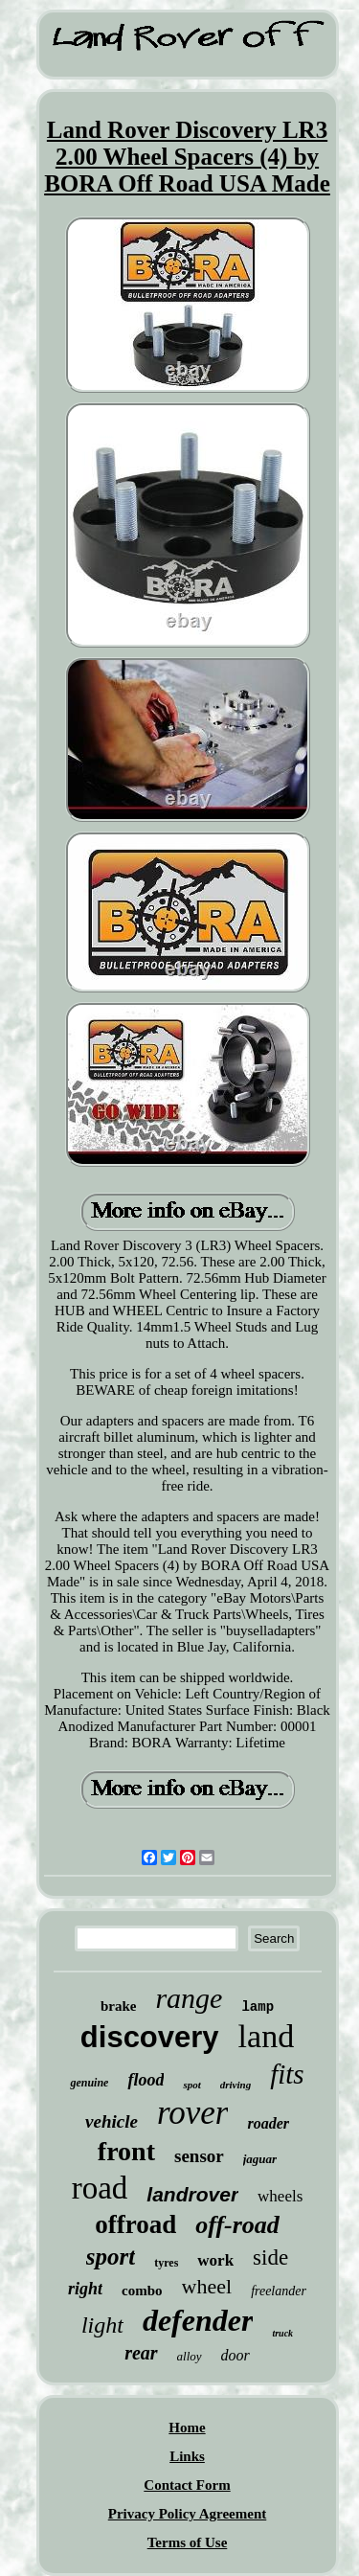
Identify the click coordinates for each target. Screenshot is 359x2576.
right (85, 2288)
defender (198, 2320)
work (215, 2260)
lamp (257, 2007)
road (100, 2188)
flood (145, 2079)
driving (235, 2084)
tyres (166, 2262)
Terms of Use (187, 2542)
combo (142, 2290)
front (126, 2151)
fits (286, 2074)
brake (119, 2006)
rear (140, 2352)
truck (282, 2333)
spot (191, 2084)
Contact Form (187, 2485)
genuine (89, 2082)
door (235, 2355)
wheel (207, 2286)
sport (110, 2256)
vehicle (111, 2121)
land (266, 2036)
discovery (149, 2037)
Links (187, 2456)
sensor (199, 2156)
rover (193, 2112)
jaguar (260, 2159)
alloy (189, 2356)
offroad (135, 2224)
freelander (278, 2291)
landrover (192, 2194)
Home (186, 2427)
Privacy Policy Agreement (187, 2513)
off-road (237, 2225)
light (102, 2325)
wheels (280, 2196)
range (188, 1998)
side (270, 2257)
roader (268, 2123)
